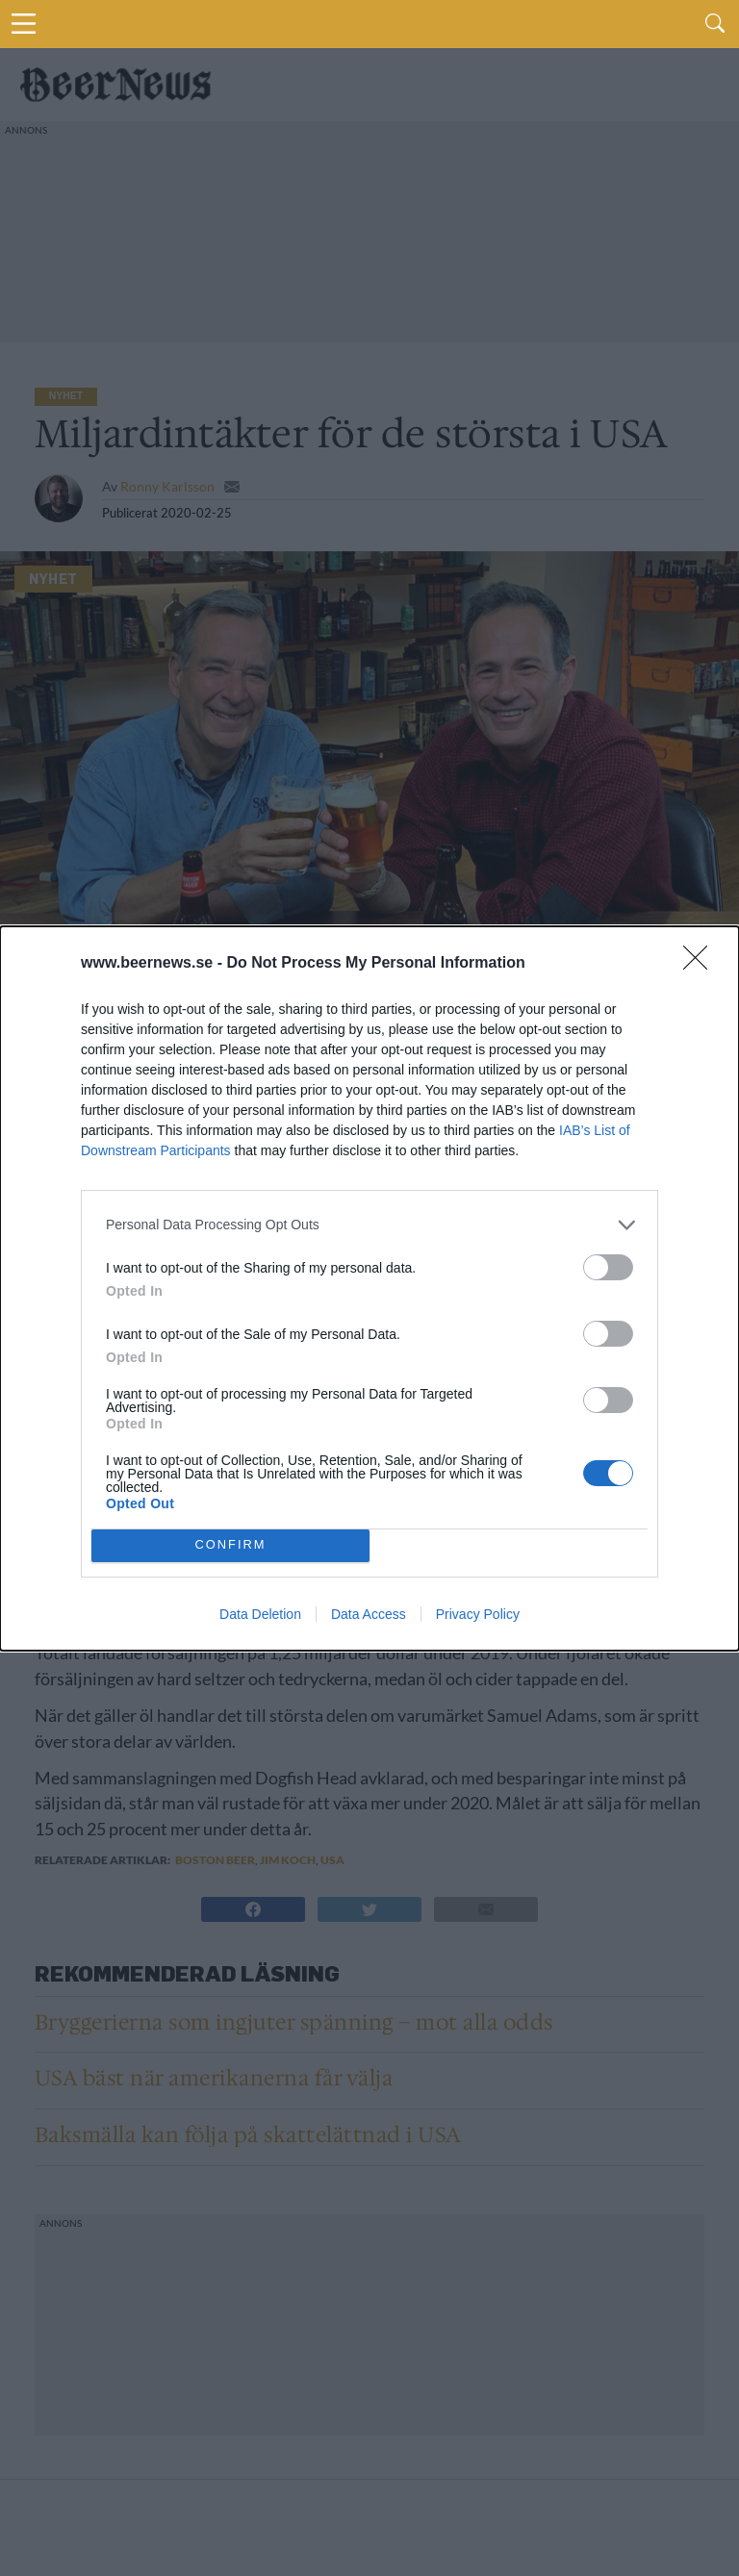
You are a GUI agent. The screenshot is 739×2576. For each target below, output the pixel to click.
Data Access (368, 1614)
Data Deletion (260, 1614)
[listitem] (369, 1225)
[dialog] (369, 1288)
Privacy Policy (478, 1614)
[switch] (608, 1267)
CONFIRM (230, 1545)
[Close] (701, 964)
